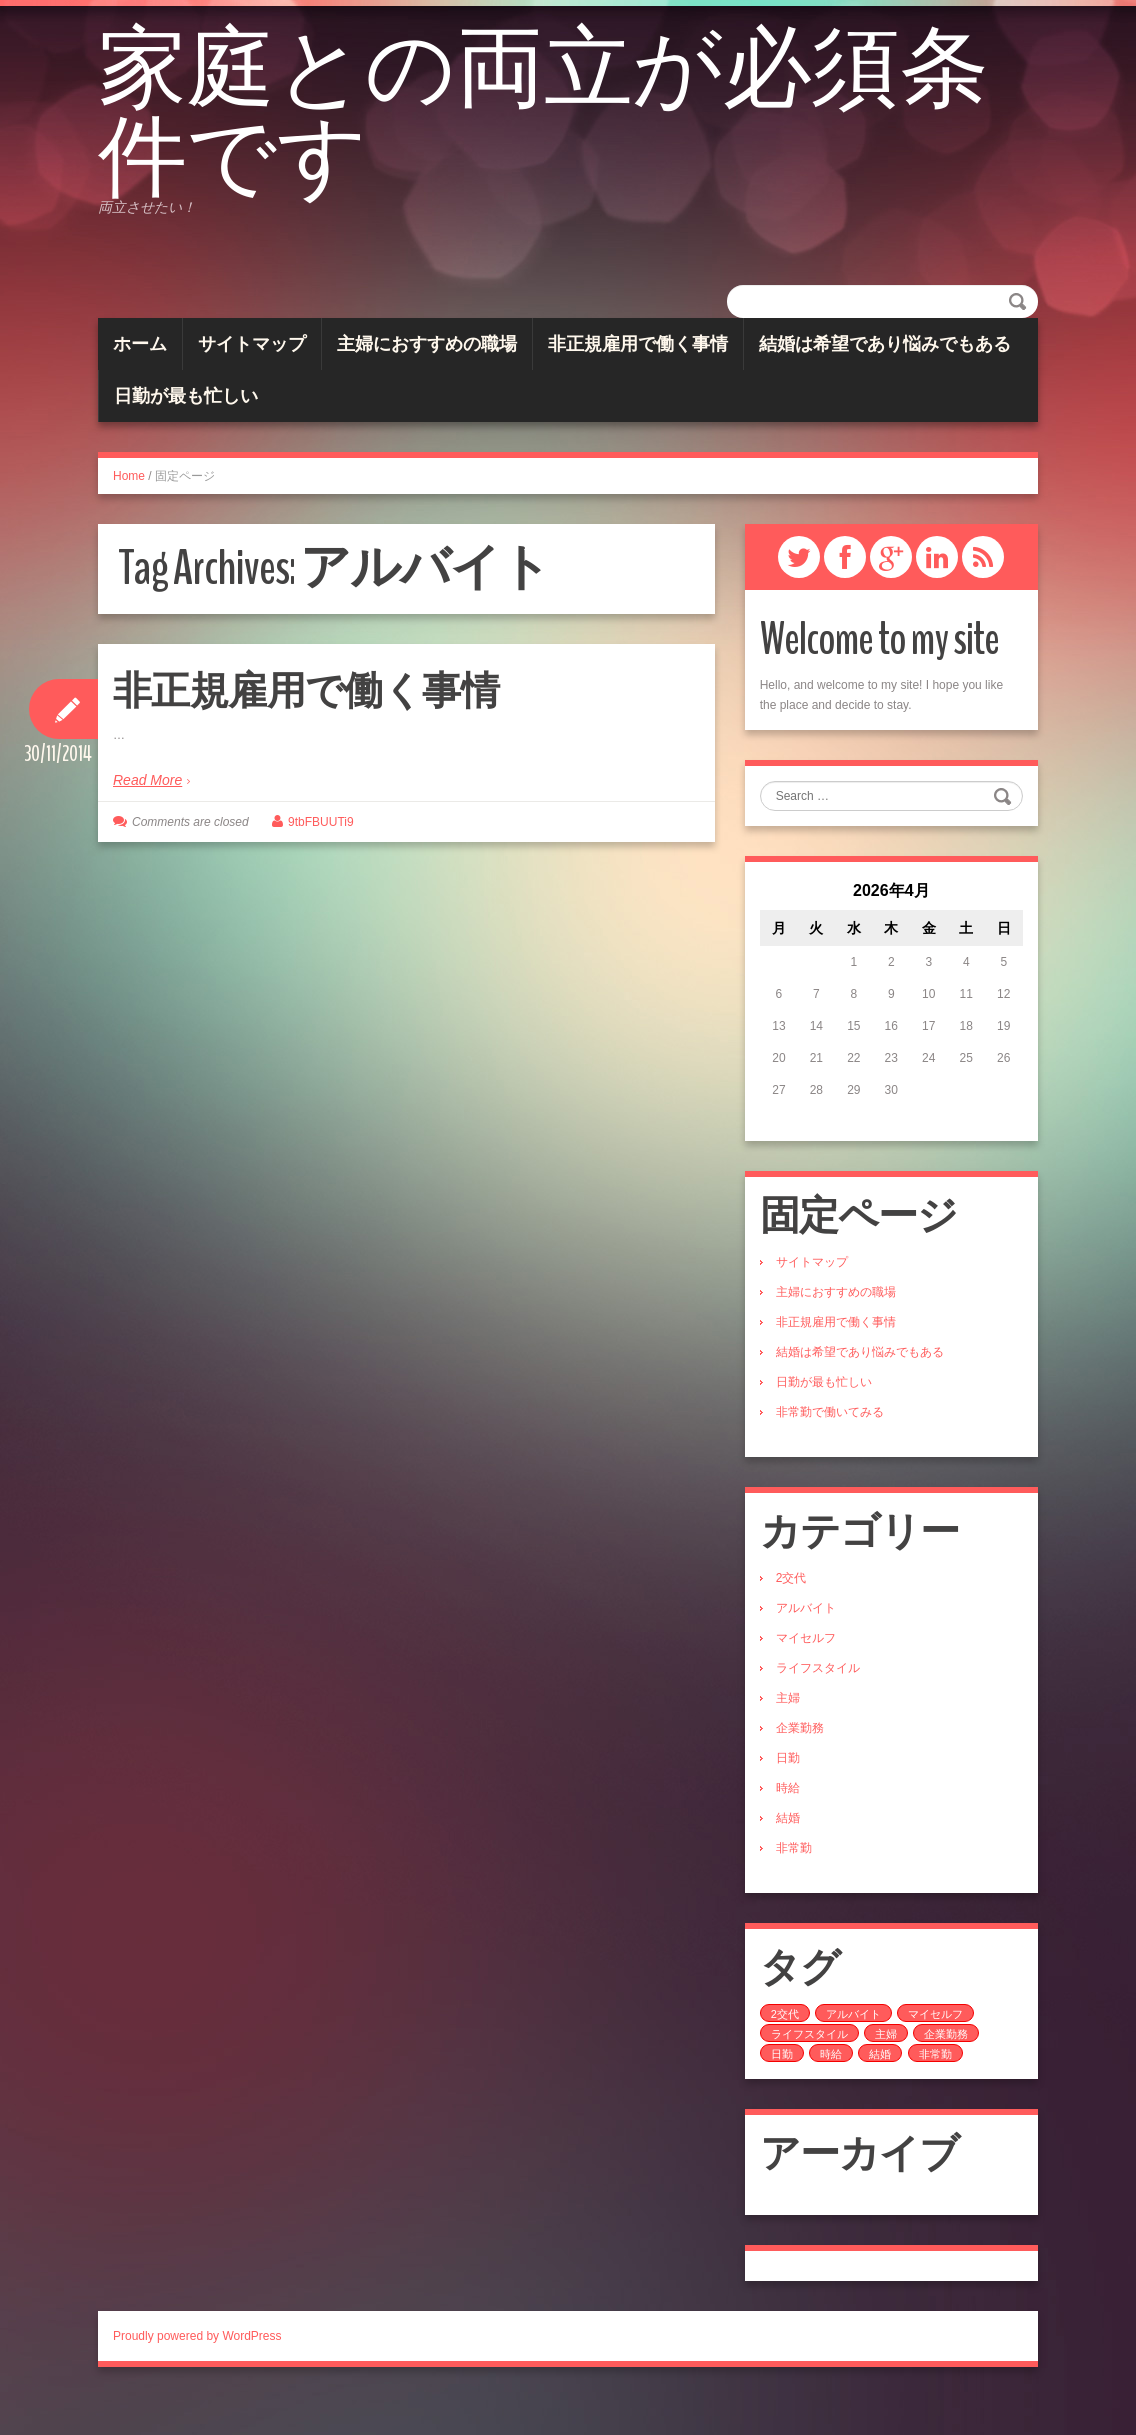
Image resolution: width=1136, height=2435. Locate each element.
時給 (788, 1826)
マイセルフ (806, 1676)
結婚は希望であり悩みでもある (885, 382)
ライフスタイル (818, 1706)
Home (129, 514)
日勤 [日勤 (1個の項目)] (782, 2092)
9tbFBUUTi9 (321, 860)
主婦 (788, 1736)
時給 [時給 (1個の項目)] (831, 2092)
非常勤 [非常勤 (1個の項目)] (935, 2092)
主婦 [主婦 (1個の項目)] (886, 2072)
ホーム (140, 382)
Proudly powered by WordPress (197, 2374)
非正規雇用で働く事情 (638, 382)
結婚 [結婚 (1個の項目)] (880, 2092)
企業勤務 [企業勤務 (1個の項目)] (946, 2072)
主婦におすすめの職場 (427, 382)
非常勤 (794, 1886)
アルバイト (806, 1646)
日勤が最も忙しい (186, 434)
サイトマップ (252, 382)
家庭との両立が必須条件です (538, 135)
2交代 (791, 1616)
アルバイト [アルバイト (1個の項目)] (853, 2052)
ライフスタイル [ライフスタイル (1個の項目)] (809, 2072)
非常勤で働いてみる (830, 1450)
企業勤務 (800, 1766)
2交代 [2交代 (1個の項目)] (785, 2052)
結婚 (788, 1856)
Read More (147, 818)
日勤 (788, 1796)
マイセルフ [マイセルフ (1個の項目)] (935, 2052)
